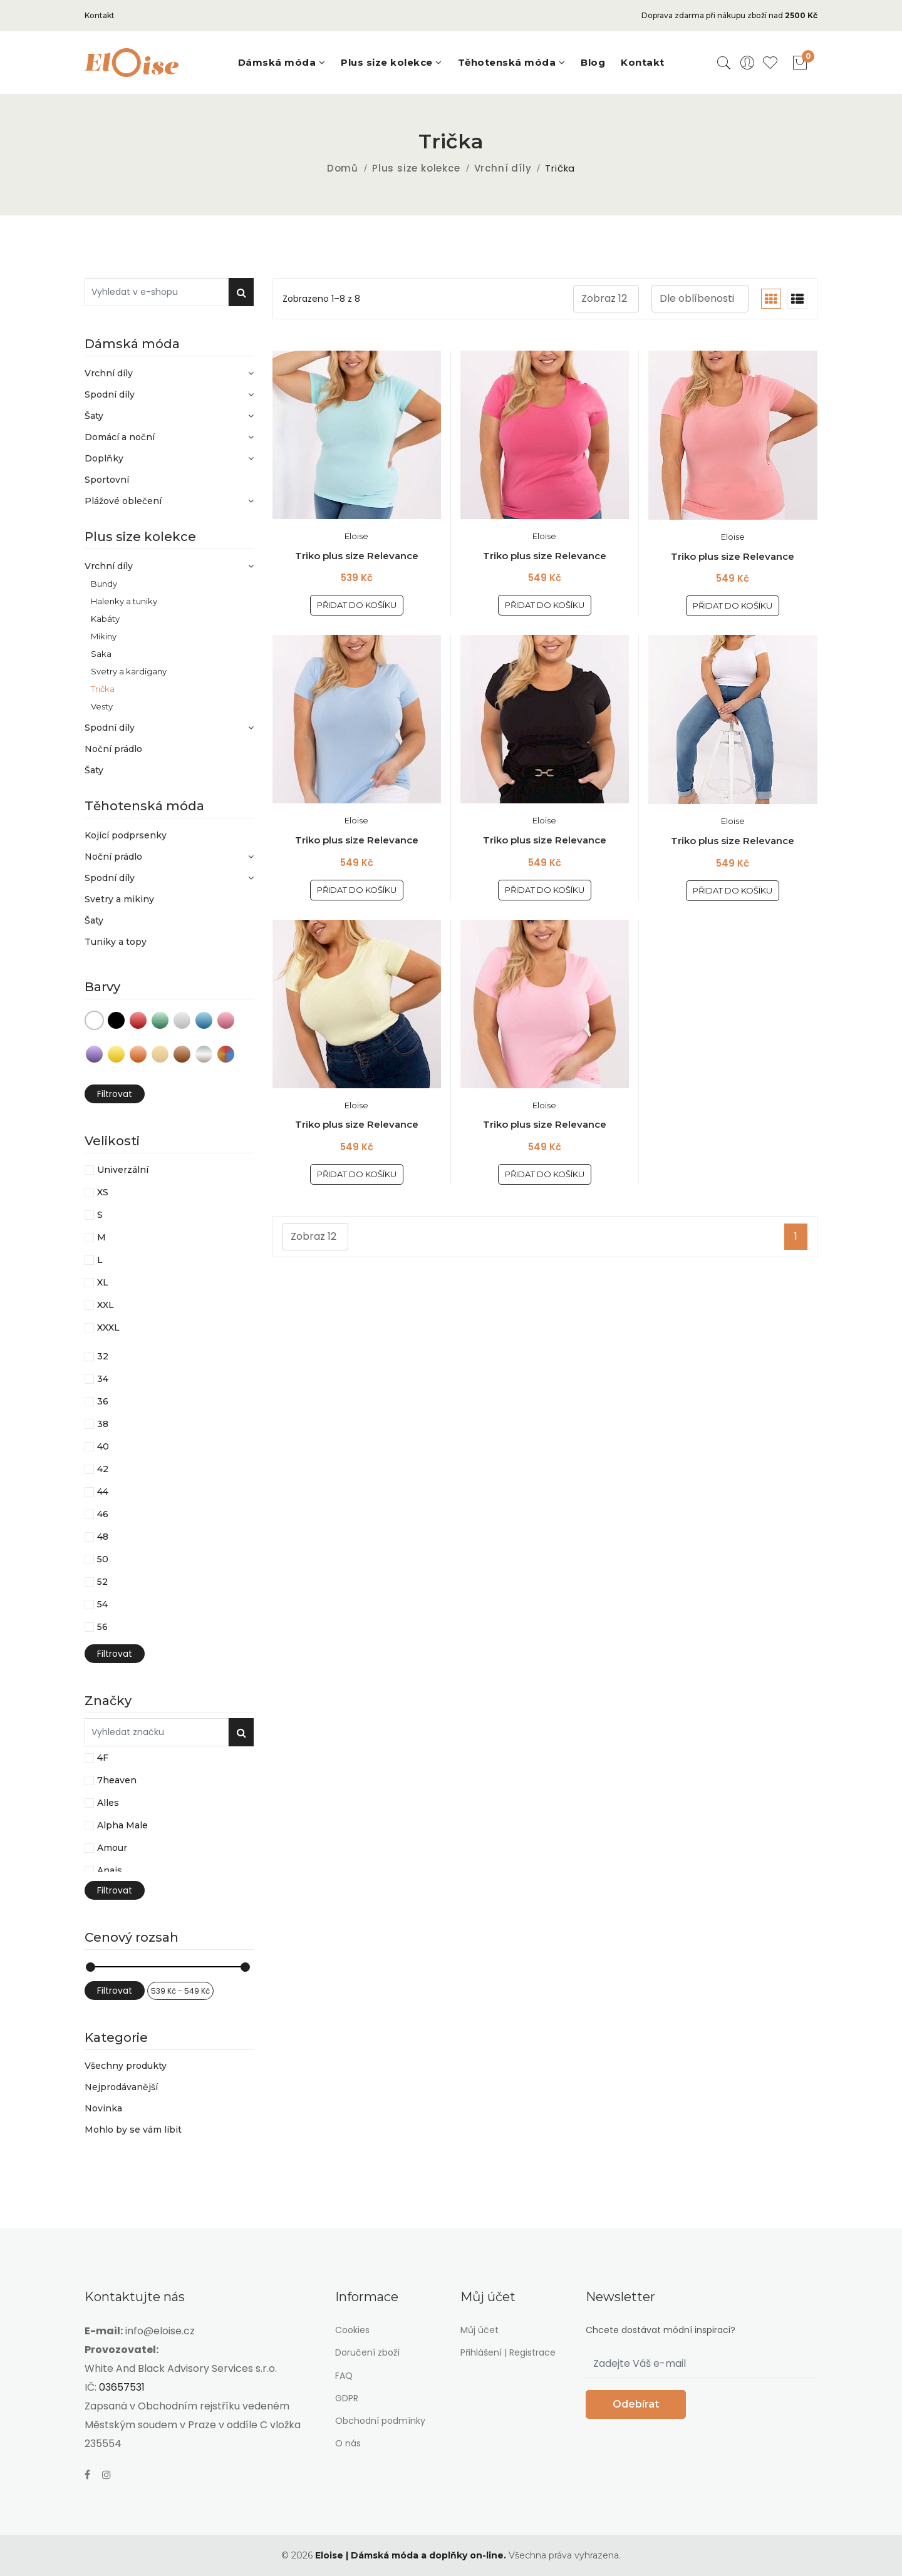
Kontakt (100, 15)
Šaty (169, 415)
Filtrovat (114, 1094)
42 (102, 1469)
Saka (101, 653)
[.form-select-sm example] (606, 298)
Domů (342, 168)
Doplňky (169, 458)
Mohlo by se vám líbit (133, 2129)
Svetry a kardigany (129, 671)
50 (102, 1559)
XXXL (108, 1327)
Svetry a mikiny (119, 899)
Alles (108, 1802)
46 (102, 1514)
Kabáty (105, 618)
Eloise (356, 536)
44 (102, 1491)
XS (102, 1192)
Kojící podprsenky (126, 835)
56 (102, 1626)
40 (103, 1446)
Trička (103, 688)
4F (102, 1757)
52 (102, 1581)
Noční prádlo (113, 748)
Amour (112, 1847)
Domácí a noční (169, 437)
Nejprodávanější (121, 2087)
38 (102, 1423)
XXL (105, 1305)
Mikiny (104, 636)
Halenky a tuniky (124, 600)
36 (102, 1401)
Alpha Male (122, 1825)
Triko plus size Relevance (356, 556)
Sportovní (107, 479)
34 (102, 1378)
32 (102, 1356)
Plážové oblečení (169, 501)
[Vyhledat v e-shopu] (157, 292)
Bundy (104, 583)
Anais (109, 1870)
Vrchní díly (503, 168)
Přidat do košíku (357, 605)
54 (102, 1604)
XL (102, 1282)
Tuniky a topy (116, 941)
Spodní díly (169, 394)
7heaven (117, 1780)
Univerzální (122, 1169)
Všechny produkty (126, 2065)
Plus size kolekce (416, 168)
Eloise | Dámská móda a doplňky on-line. (410, 2555)
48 (102, 1536)
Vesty (102, 706)
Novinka (103, 2108)
